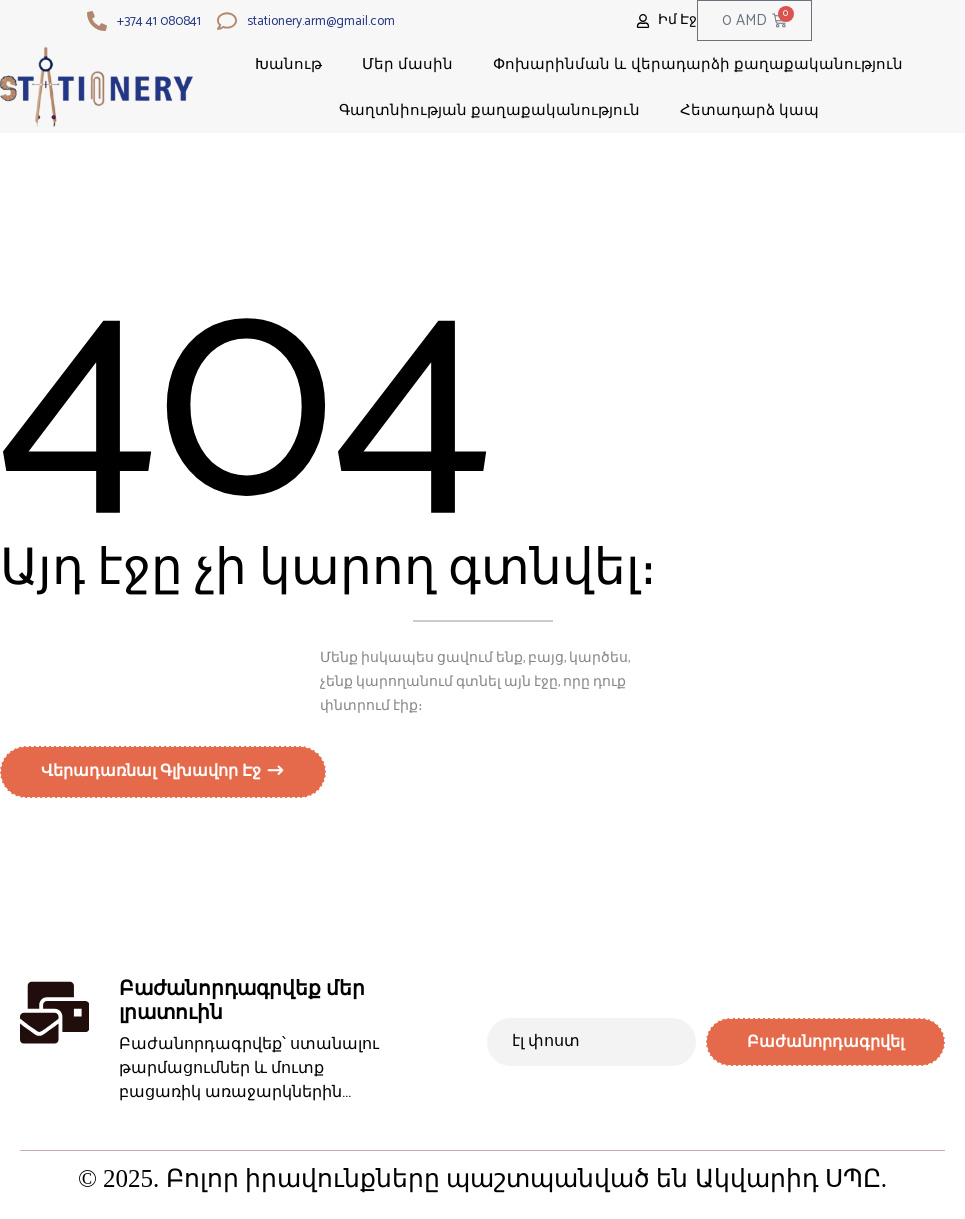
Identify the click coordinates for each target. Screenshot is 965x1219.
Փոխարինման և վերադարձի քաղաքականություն (698, 63)
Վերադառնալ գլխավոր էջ (153, 774)
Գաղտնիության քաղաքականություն (489, 109)
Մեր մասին (407, 63)
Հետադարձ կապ (749, 109)
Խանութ (288, 63)
